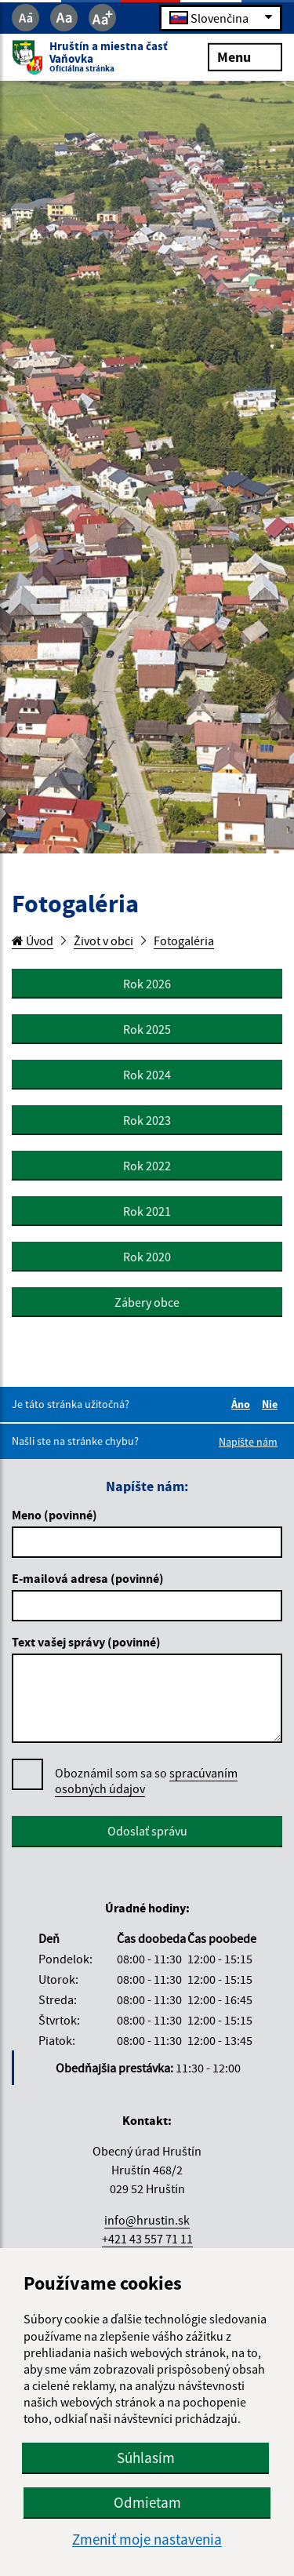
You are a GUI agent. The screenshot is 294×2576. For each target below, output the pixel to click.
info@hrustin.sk (147, 2220)
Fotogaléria (184, 940)
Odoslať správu (147, 1831)
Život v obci (103, 940)
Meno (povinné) (54, 1515)
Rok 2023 (147, 1120)
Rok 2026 (147, 983)
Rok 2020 (147, 1256)
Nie (272, 1404)
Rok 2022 (147, 1165)
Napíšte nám (248, 1442)
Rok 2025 (147, 1029)
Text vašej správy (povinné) (86, 1642)
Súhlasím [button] (146, 2457)
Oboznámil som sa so (146, 1781)
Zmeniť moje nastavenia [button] (147, 2539)
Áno (243, 1404)
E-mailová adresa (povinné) (88, 1578)
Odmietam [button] (147, 2502)
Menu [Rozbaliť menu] (245, 56)
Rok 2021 (147, 1211)
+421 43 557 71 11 (147, 2239)
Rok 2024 (147, 1074)
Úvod (32, 940)
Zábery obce (147, 1302)
